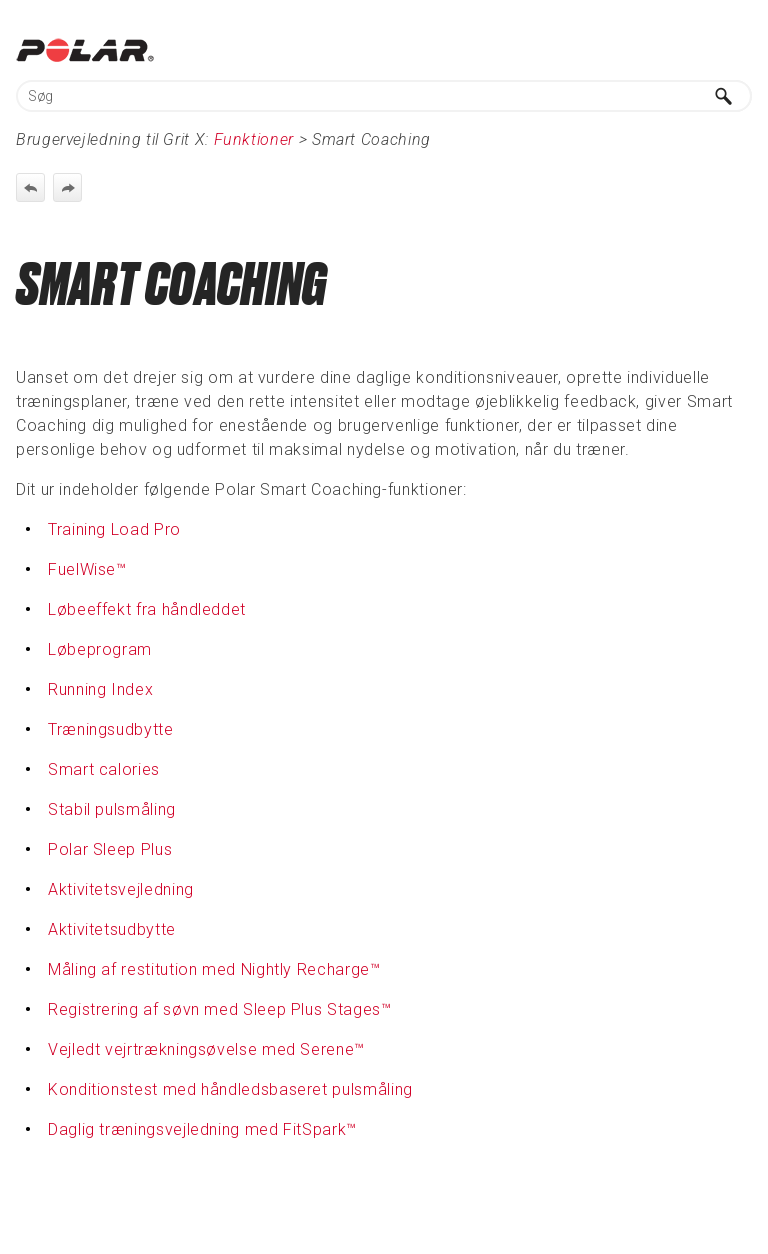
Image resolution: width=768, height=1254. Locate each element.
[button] (724, 96)
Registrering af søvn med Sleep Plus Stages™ (220, 1009)
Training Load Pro (114, 529)
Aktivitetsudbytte (112, 929)
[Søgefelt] (384, 96)
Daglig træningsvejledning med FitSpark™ (202, 1129)
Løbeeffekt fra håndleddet (147, 609)
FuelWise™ (87, 569)
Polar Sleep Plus (110, 849)
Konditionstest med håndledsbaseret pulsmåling (230, 1089)
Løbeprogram (100, 649)
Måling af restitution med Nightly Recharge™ (214, 969)
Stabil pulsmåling (112, 809)
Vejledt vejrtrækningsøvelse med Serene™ (206, 1049)
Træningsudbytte (111, 729)
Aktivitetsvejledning (121, 889)
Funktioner (254, 139)
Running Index (100, 689)
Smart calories (104, 769)
